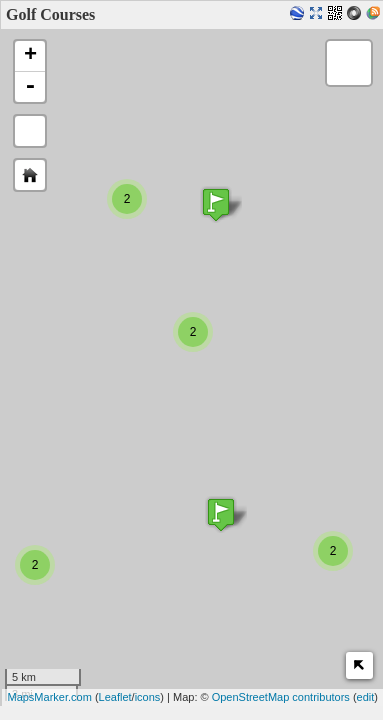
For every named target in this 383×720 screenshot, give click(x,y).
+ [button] (30, 56)
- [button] (30, 87)
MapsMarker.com (49, 697)
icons (148, 697)
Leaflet (115, 697)
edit (366, 697)
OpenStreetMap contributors (281, 697)
